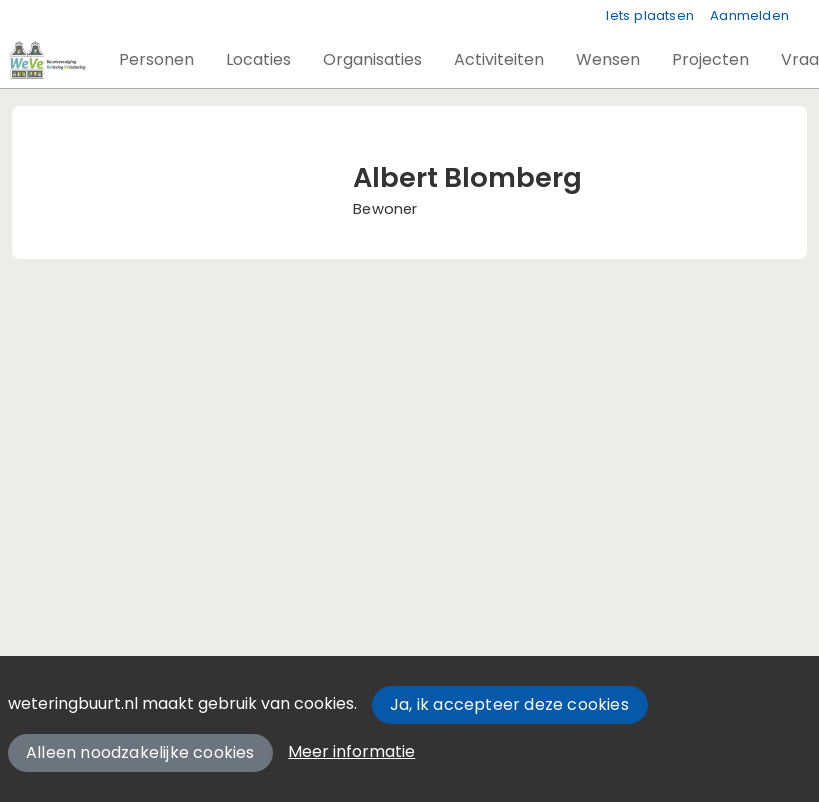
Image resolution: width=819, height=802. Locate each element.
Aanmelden (749, 15)
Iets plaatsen (650, 15)
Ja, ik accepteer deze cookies (509, 704)
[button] (156, 60)
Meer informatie (351, 751)
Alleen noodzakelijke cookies (140, 752)
